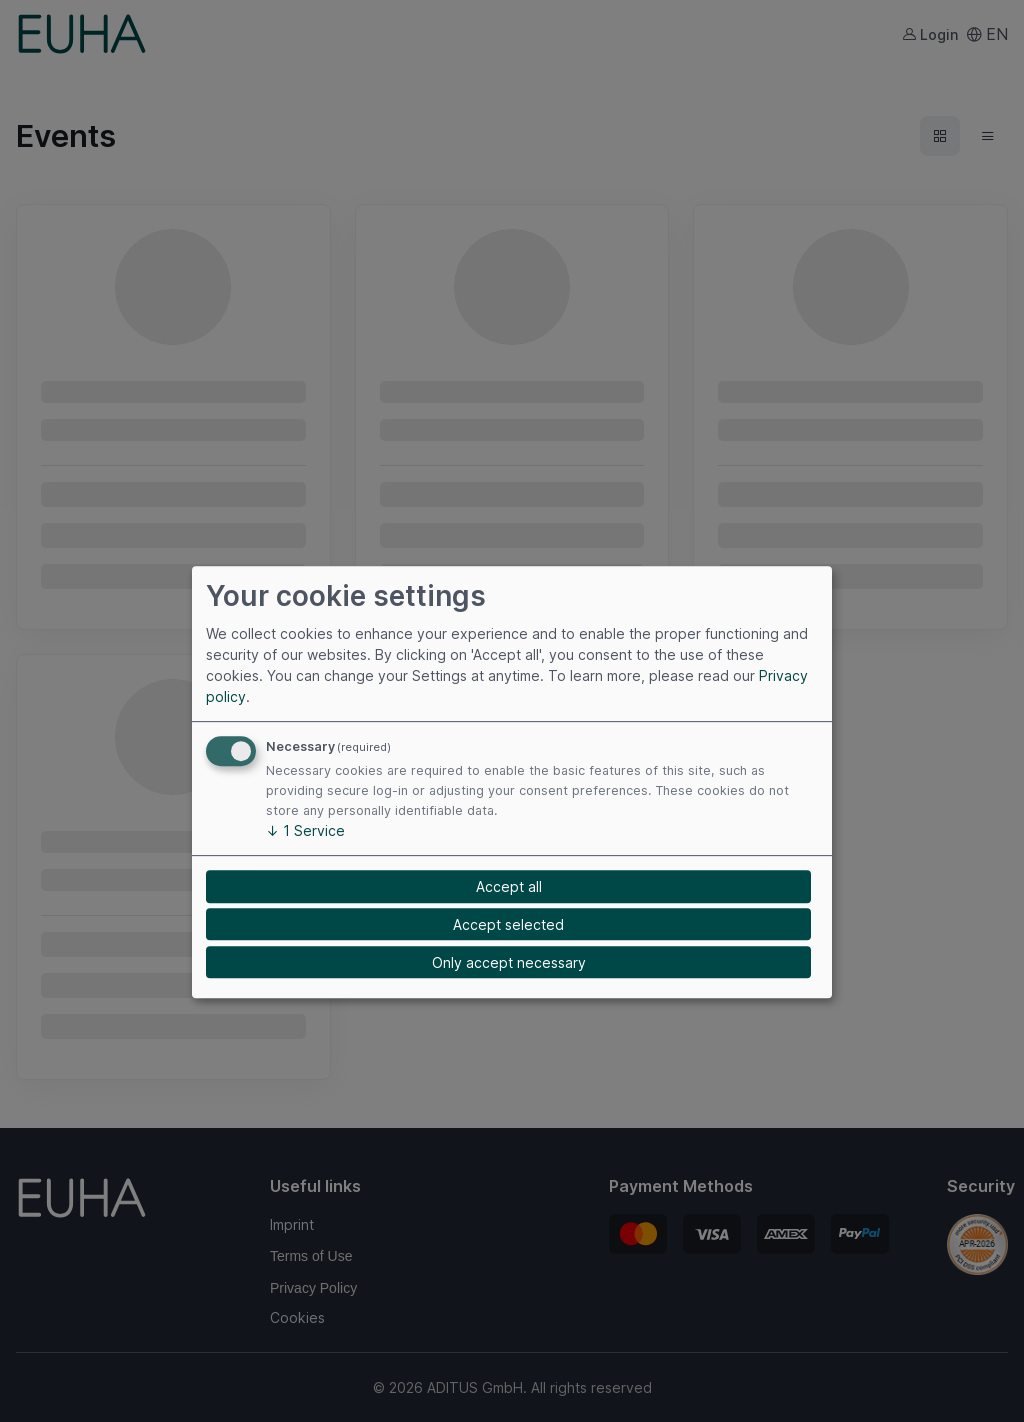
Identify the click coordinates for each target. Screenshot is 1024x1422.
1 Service (305, 831)
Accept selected (508, 924)
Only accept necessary (509, 962)
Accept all (509, 886)
